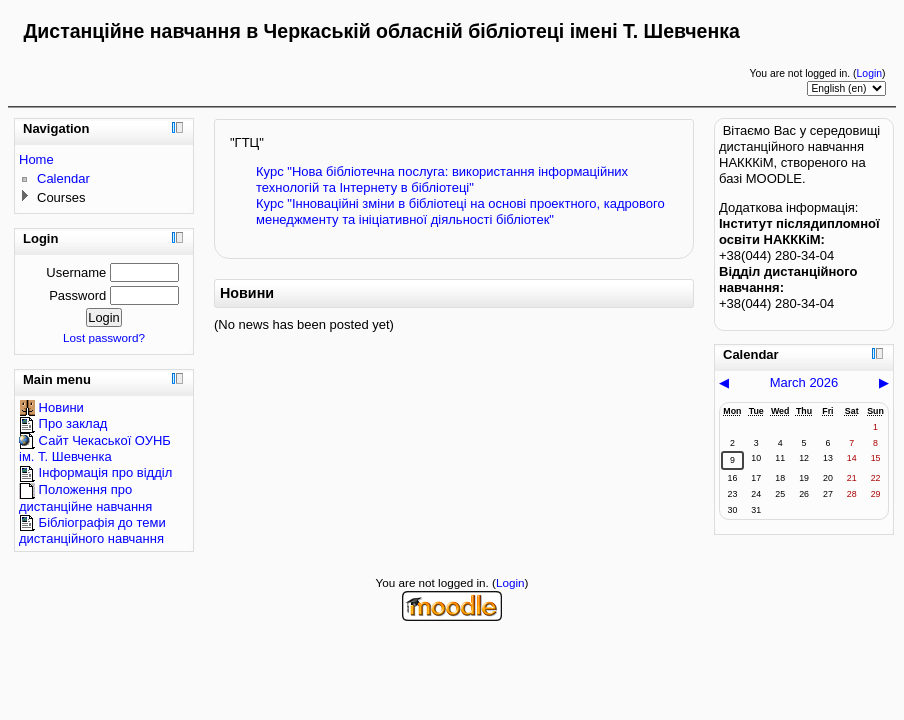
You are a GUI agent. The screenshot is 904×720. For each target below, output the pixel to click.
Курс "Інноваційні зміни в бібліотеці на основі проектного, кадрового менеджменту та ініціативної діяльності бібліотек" (460, 211)
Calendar (63, 178)
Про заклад (63, 423)
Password (77, 295)
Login (869, 73)
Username (76, 272)
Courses (61, 197)
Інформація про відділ (95, 472)
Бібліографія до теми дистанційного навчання (92, 531)
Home (36, 159)
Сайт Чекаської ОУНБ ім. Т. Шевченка (95, 449)
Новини (51, 407)
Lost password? (104, 337)
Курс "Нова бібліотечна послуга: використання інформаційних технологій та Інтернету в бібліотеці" (442, 179)
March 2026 (804, 382)
